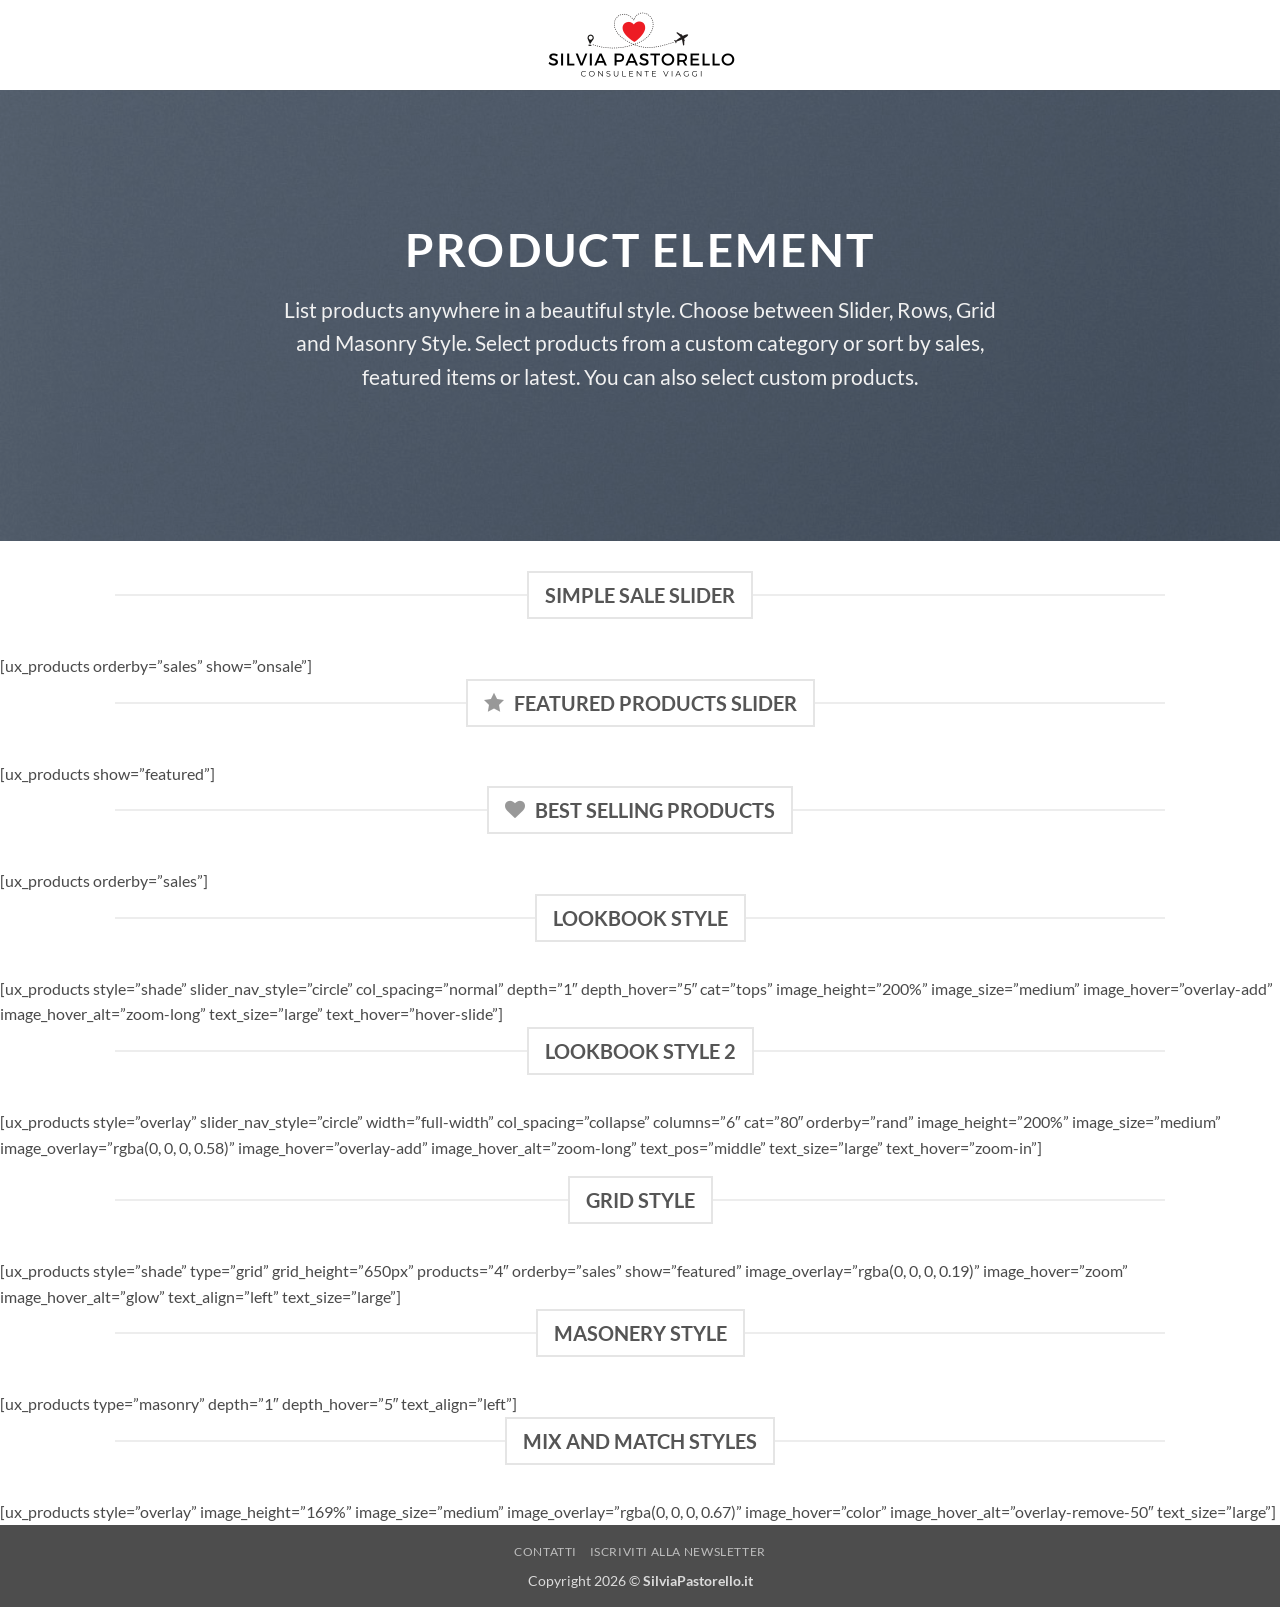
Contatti (545, 1551)
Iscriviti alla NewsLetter (678, 1551)
